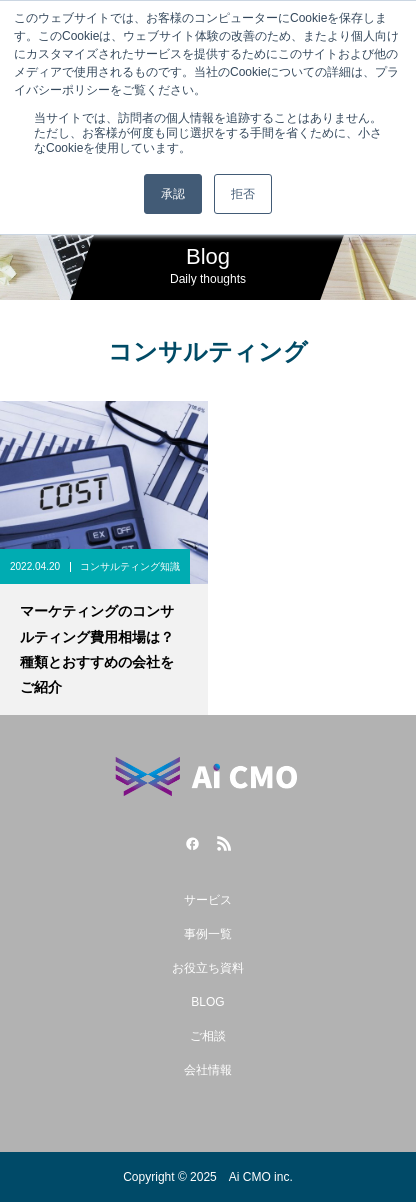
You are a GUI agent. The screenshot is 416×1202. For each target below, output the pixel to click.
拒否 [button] (243, 194)
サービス (208, 900)
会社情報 (208, 1070)
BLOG (207, 1002)
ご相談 (208, 1036)
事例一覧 (208, 934)
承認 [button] (173, 194)
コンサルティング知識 (130, 566)
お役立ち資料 (208, 968)
